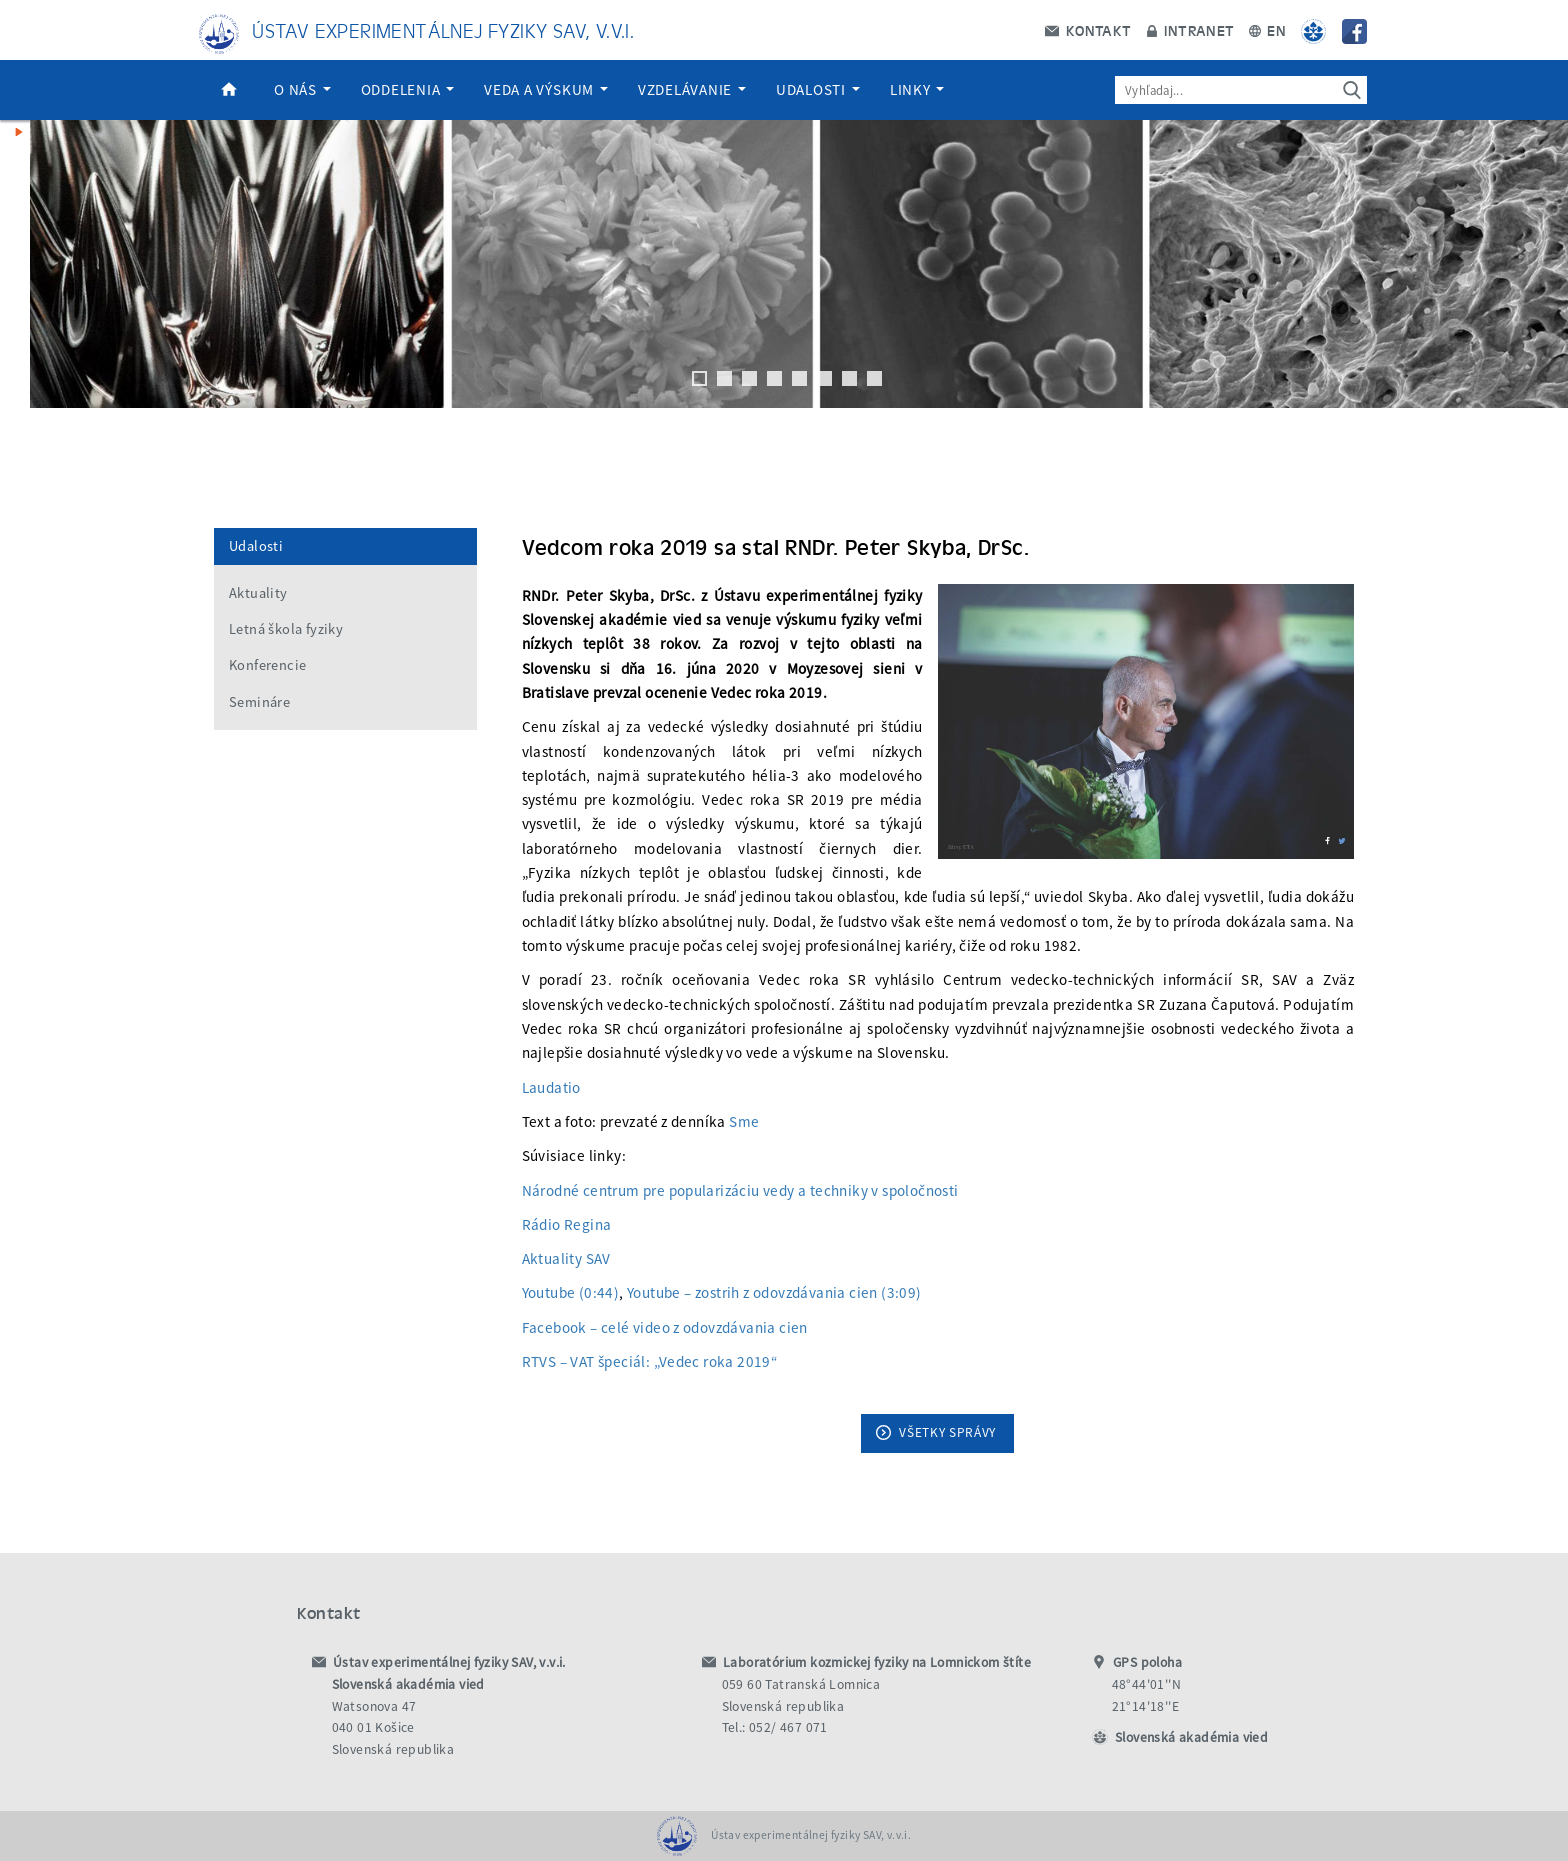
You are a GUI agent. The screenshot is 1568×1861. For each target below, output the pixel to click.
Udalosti (818, 89)
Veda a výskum (546, 89)
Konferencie (267, 665)
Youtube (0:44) (571, 1292)
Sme (744, 1121)
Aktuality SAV (566, 1258)
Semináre (259, 702)
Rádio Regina (567, 1224)
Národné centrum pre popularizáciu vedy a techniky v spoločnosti (740, 1190)
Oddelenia (408, 89)
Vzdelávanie (692, 89)
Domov (229, 90)
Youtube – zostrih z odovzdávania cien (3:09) (774, 1292)
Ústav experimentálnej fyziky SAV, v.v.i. (443, 29)
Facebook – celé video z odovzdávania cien (665, 1327)
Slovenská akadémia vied (1191, 1737)
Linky (917, 89)
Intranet (1190, 30)
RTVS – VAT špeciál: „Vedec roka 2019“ (650, 1361)
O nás (302, 89)
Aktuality (258, 593)
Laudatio (551, 1087)
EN (1267, 30)
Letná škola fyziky (286, 629)
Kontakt (1088, 30)
